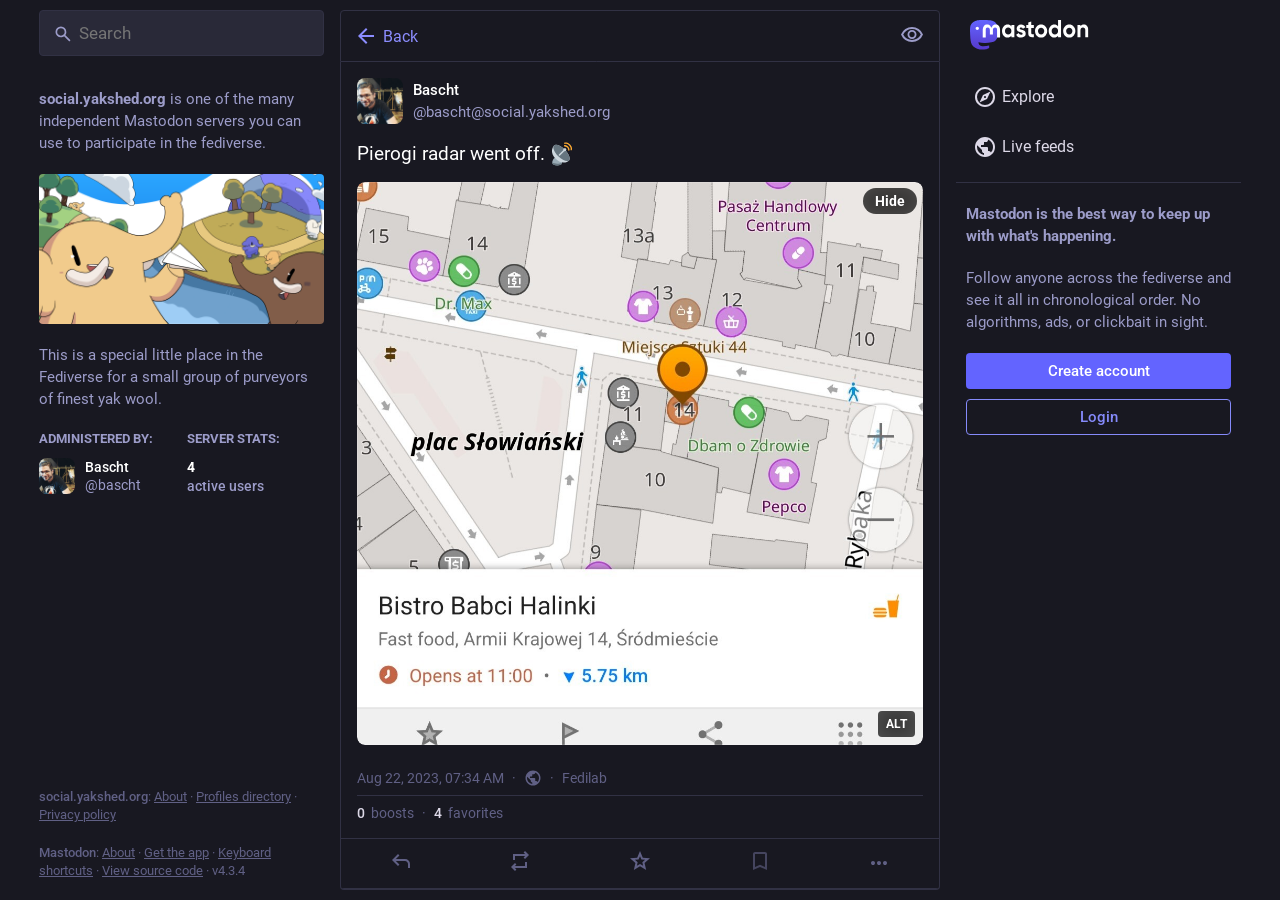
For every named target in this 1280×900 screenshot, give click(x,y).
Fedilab (584, 778)
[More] (879, 863)
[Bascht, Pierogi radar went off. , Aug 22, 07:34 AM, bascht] (640, 475)
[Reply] (401, 861)
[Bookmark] (760, 861)
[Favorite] (640, 861)
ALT (896, 724)
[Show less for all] (912, 35)
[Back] (613, 36)
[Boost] (520, 861)
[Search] (181, 33)
